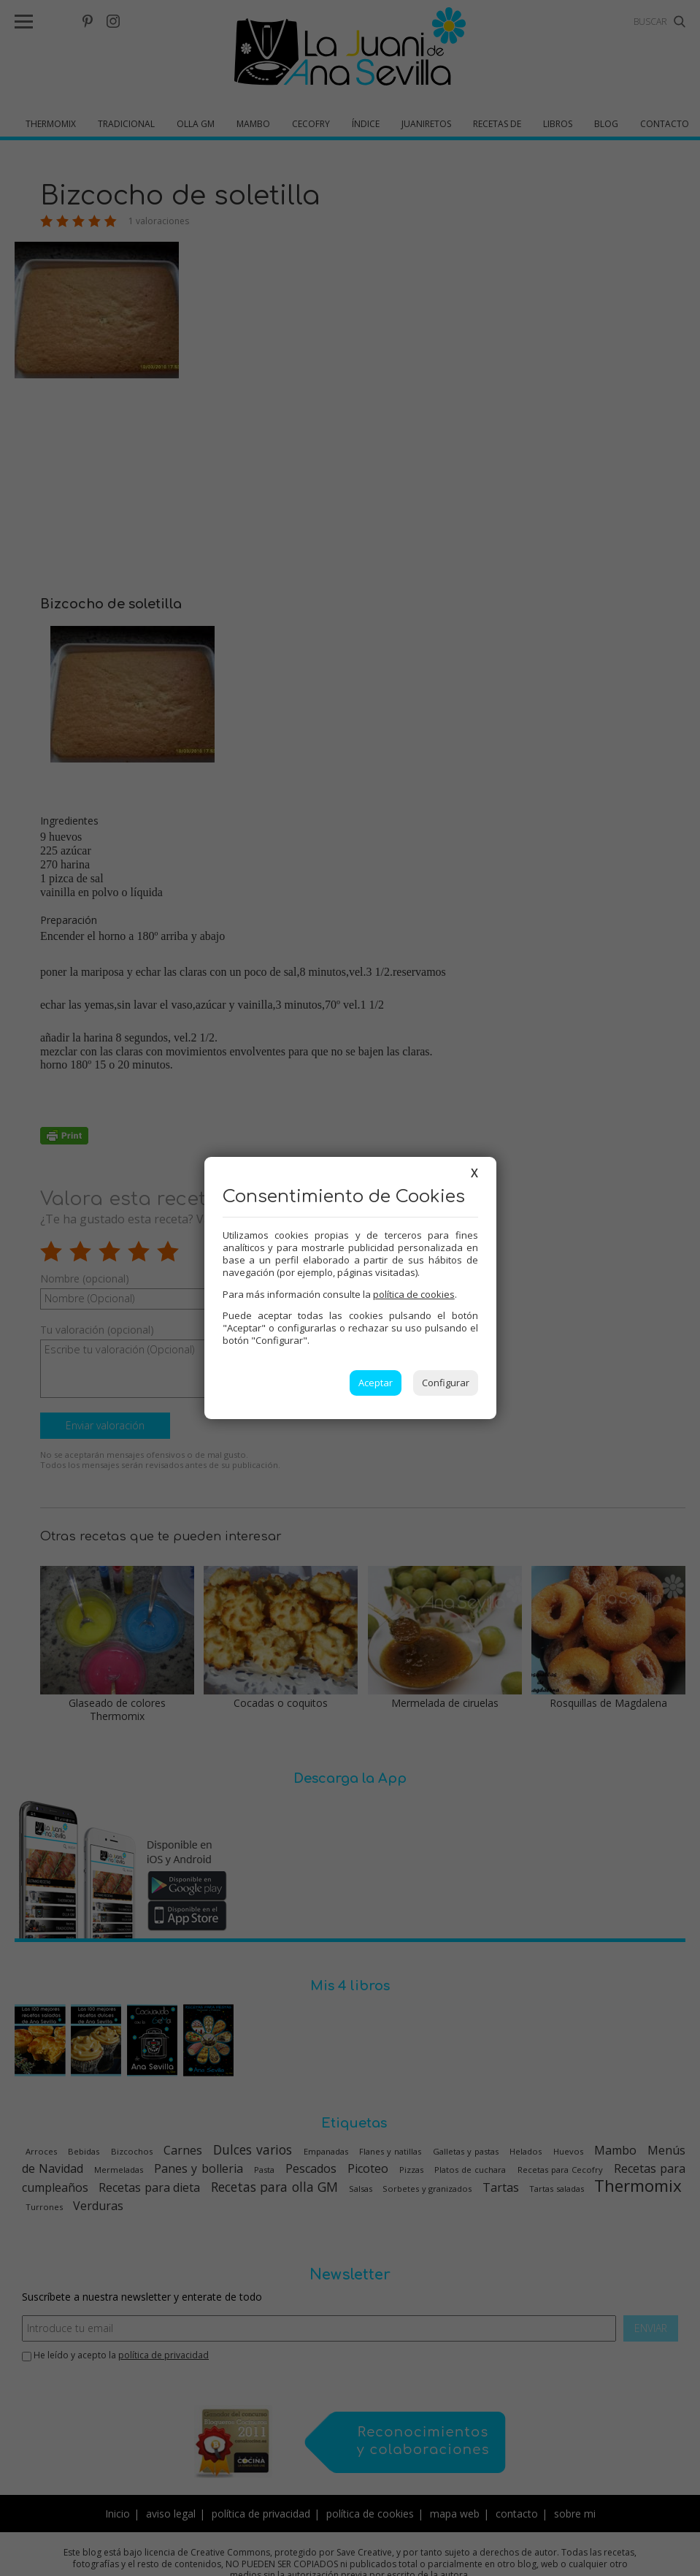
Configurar (445, 1382)
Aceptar (375, 1382)
